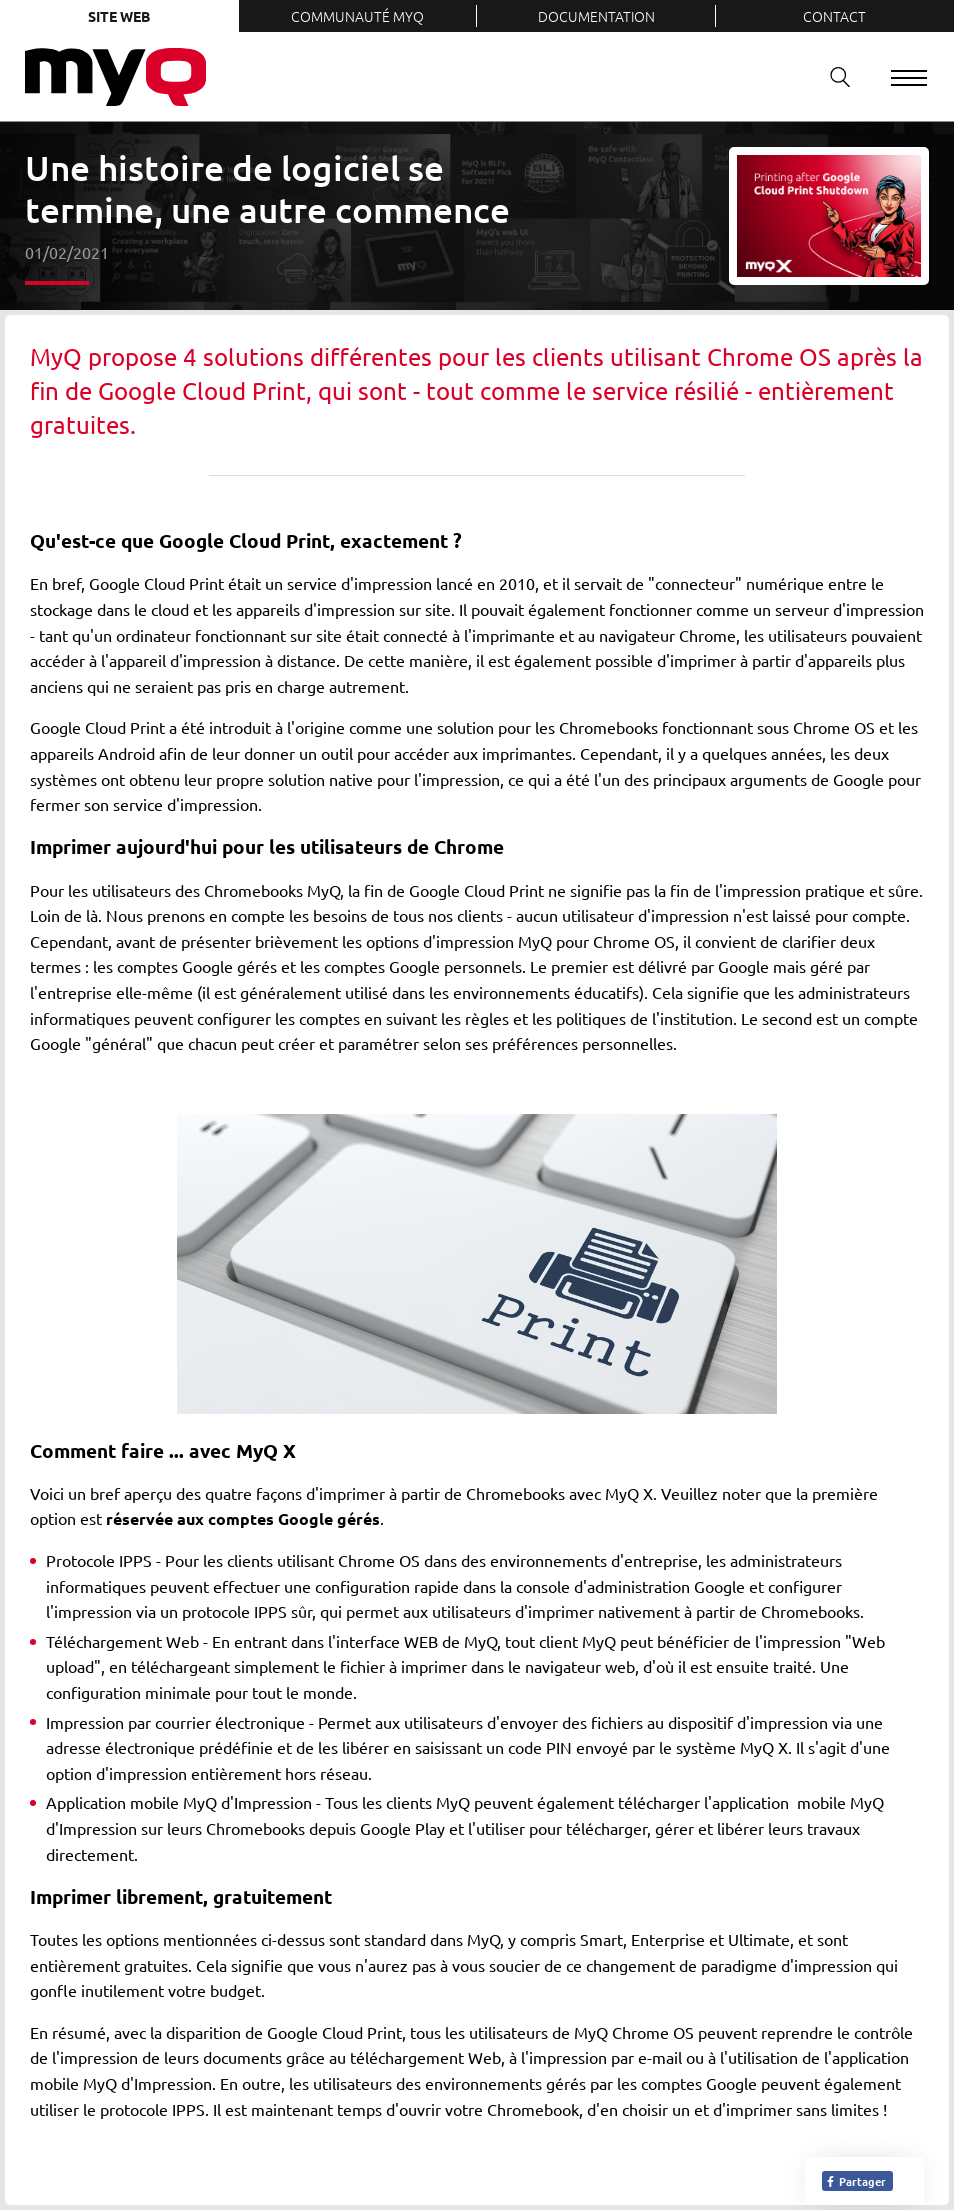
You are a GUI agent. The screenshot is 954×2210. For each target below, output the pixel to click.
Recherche (833, 76)
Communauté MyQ (357, 16)
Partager (855, 2181)
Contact (834, 16)
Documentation (596, 16)
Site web (119, 16)
